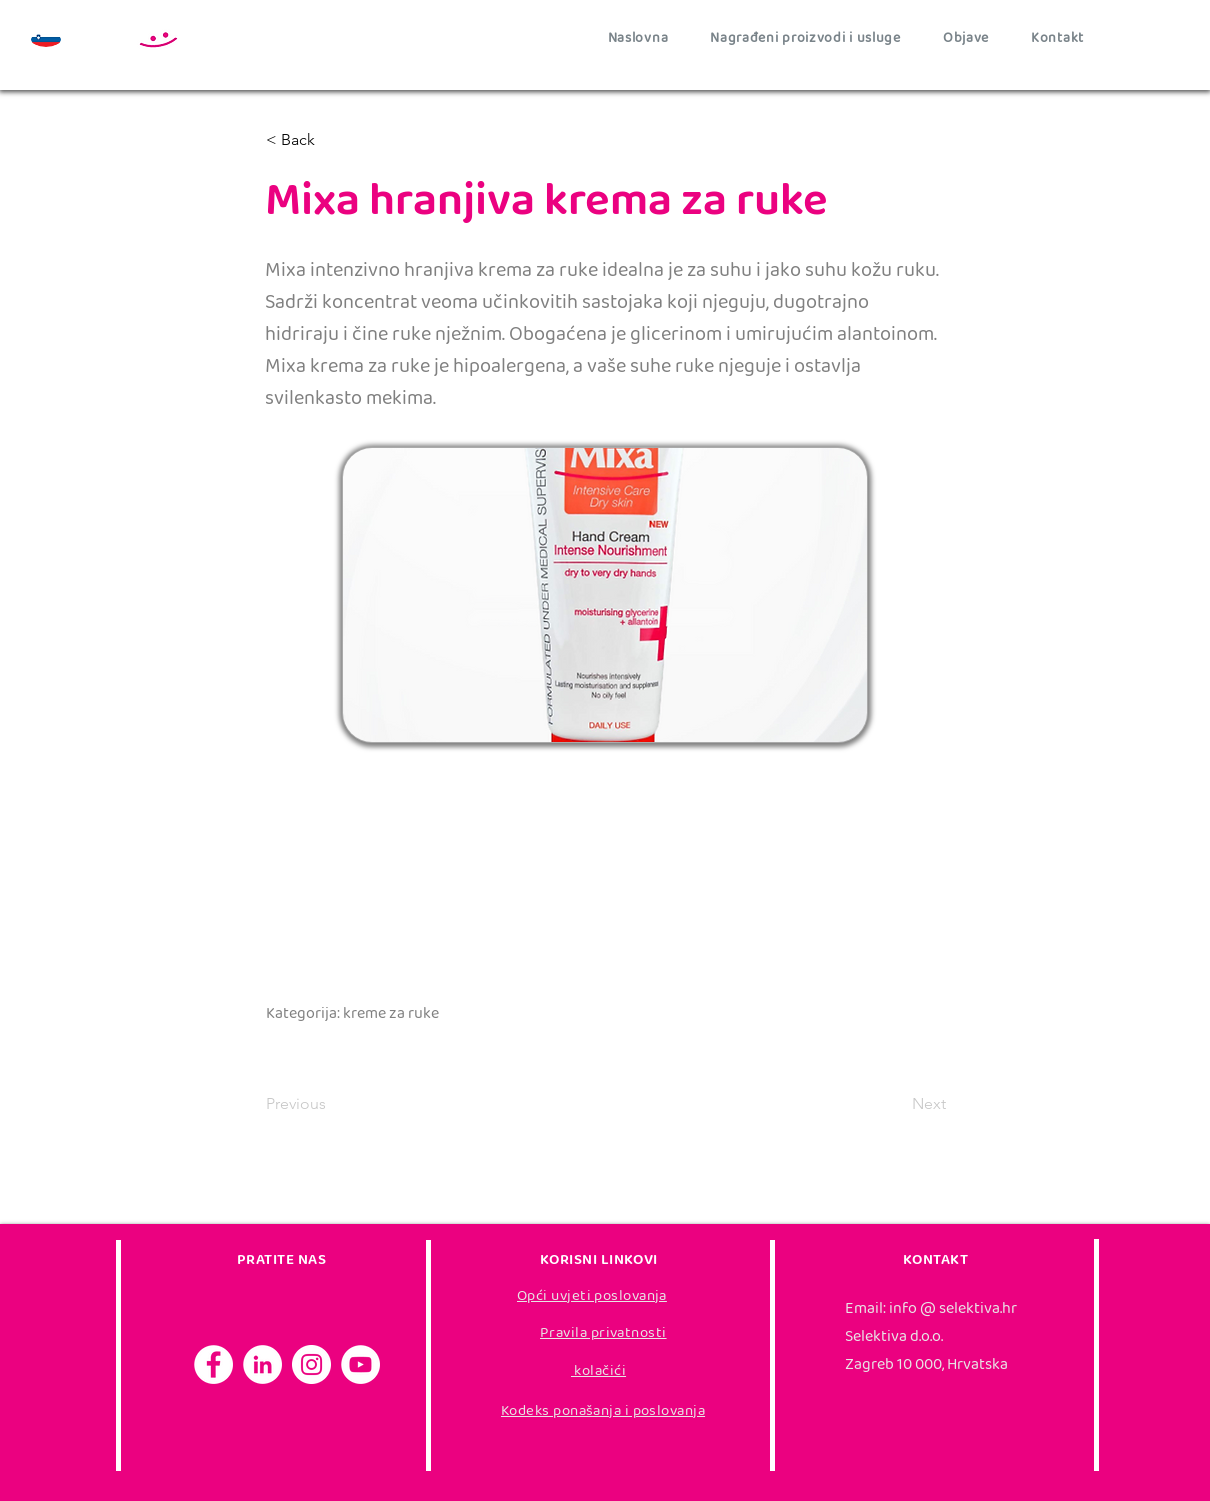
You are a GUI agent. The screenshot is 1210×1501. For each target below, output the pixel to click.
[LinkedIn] (262, 1364)
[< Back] (332, 140)
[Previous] (332, 1104)
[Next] (896, 1104)
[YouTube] (360, 1364)
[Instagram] (311, 1364)
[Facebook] (213, 1364)
